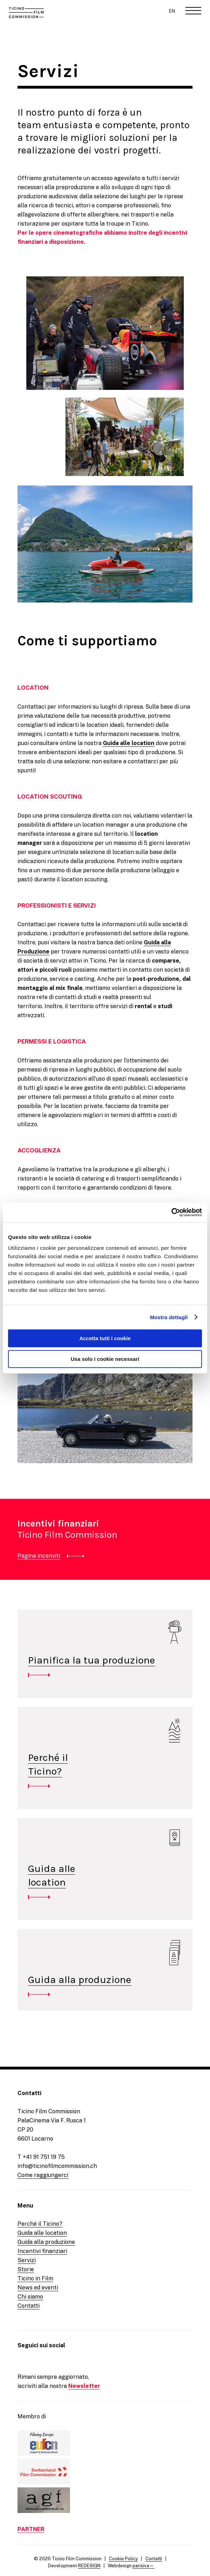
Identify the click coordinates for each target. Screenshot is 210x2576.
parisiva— (143, 2565)
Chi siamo (30, 2296)
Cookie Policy (123, 2558)
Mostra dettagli (169, 1317)
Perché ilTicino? (48, 1764)
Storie (26, 2269)
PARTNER (31, 2529)
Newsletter (84, 2386)
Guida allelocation (51, 1875)
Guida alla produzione (79, 1979)
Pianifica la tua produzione (91, 1660)
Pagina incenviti (39, 1555)
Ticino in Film (35, 2278)
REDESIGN (89, 2565)
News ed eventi (38, 2287)
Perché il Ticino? (40, 2223)
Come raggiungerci (43, 2175)
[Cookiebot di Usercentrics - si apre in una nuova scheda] (171, 1212)
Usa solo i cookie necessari (105, 1359)
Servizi (27, 2260)
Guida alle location (128, 743)
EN (172, 11)
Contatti (29, 2305)
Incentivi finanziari (42, 2251)
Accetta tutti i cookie (105, 1338)
